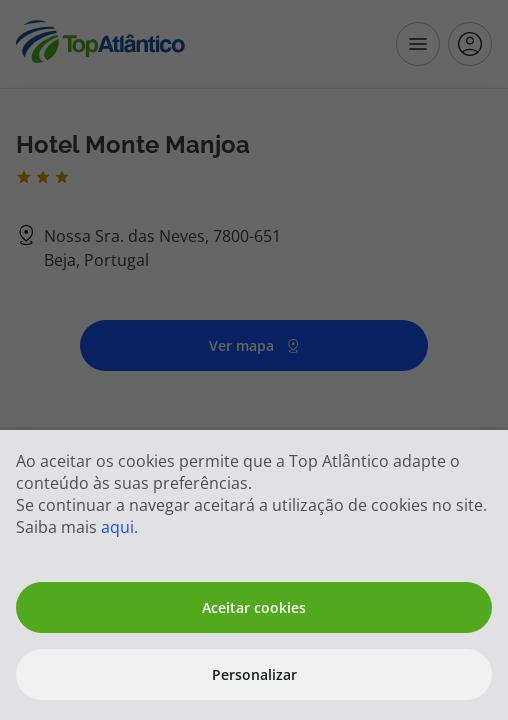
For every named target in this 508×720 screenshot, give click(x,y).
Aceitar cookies (254, 607)
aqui (117, 527)
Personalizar (254, 674)
